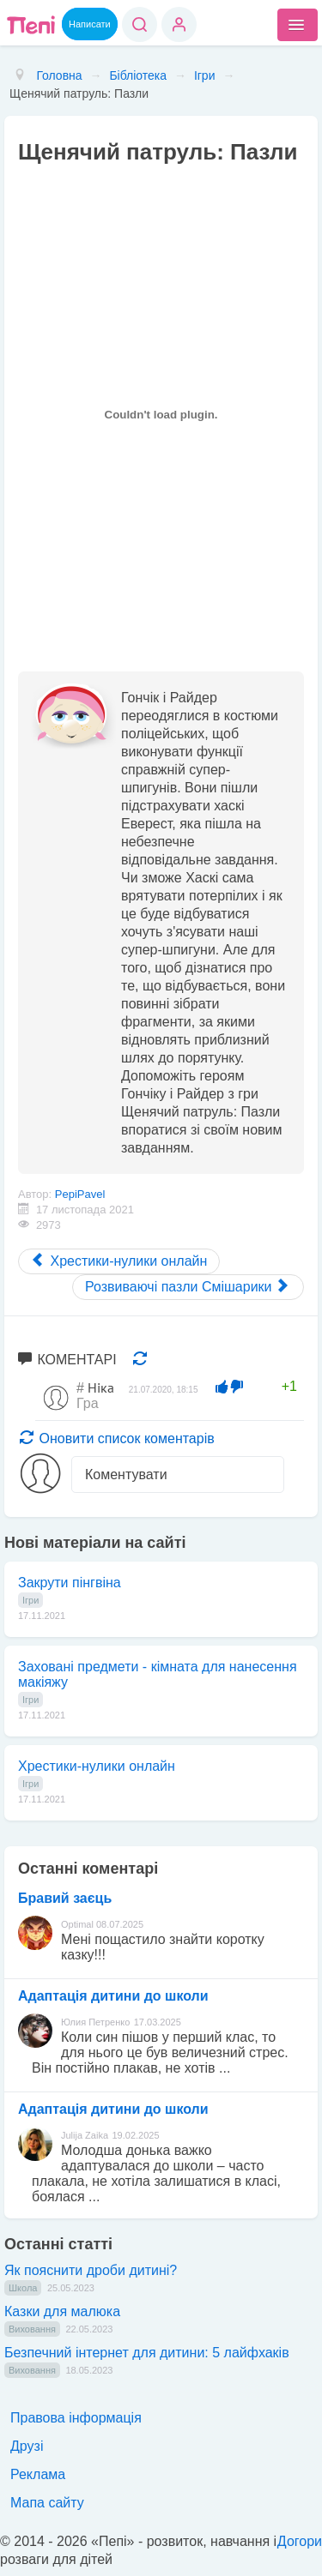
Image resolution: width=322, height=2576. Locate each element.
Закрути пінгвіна (69, 1582)
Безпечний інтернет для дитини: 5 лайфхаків (146, 2352)
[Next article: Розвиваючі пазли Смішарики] (188, 1287)
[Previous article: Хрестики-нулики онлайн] (119, 1261)
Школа (23, 2288)
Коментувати (126, 1474)
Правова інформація (76, 2417)
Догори (299, 2541)
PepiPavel (80, 1194)
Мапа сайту (47, 2502)
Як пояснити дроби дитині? (90, 2270)
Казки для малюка (62, 2311)
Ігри (30, 1600)
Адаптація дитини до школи (113, 1996)
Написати (90, 24)
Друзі (26, 2446)
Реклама (37, 2474)
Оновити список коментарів (117, 1438)
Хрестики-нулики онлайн (96, 1766)
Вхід (179, 24)
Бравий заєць (65, 1898)
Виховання (32, 2329)
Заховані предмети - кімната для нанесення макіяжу (157, 1674)
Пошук (139, 24)
